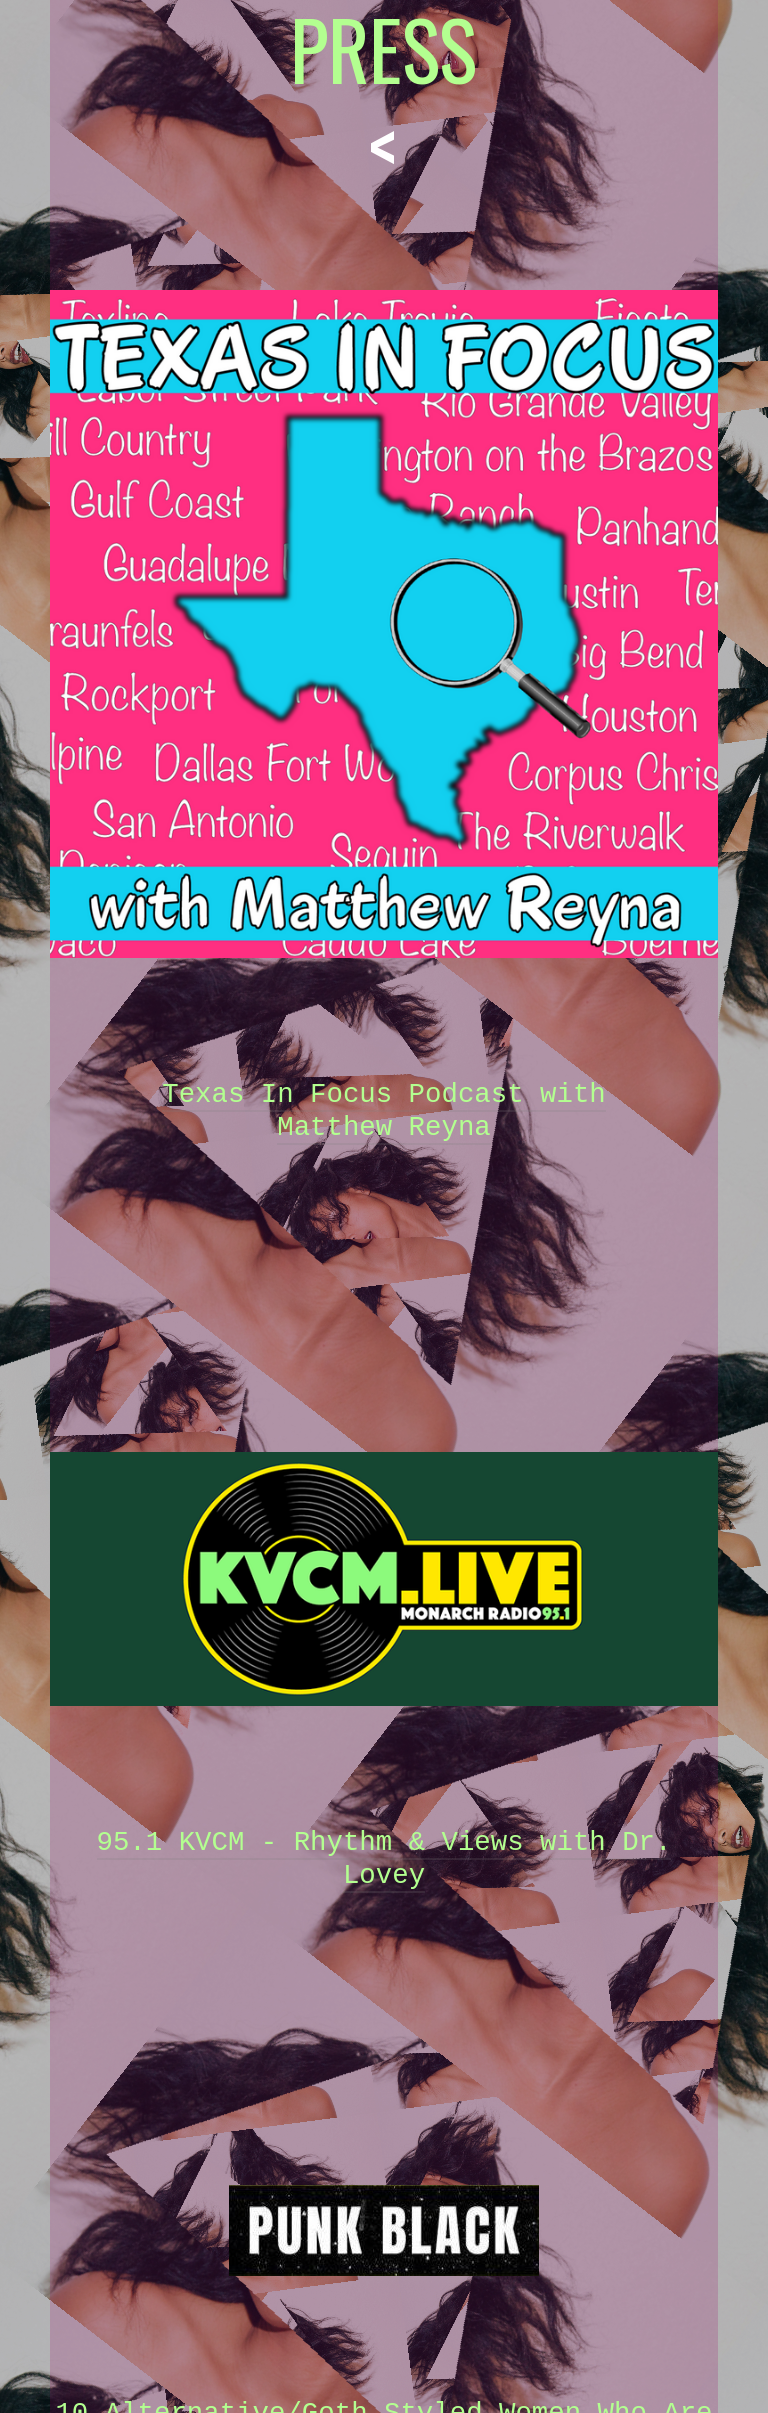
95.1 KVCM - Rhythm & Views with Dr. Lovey (384, 1859)
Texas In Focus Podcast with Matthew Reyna (384, 1111)
